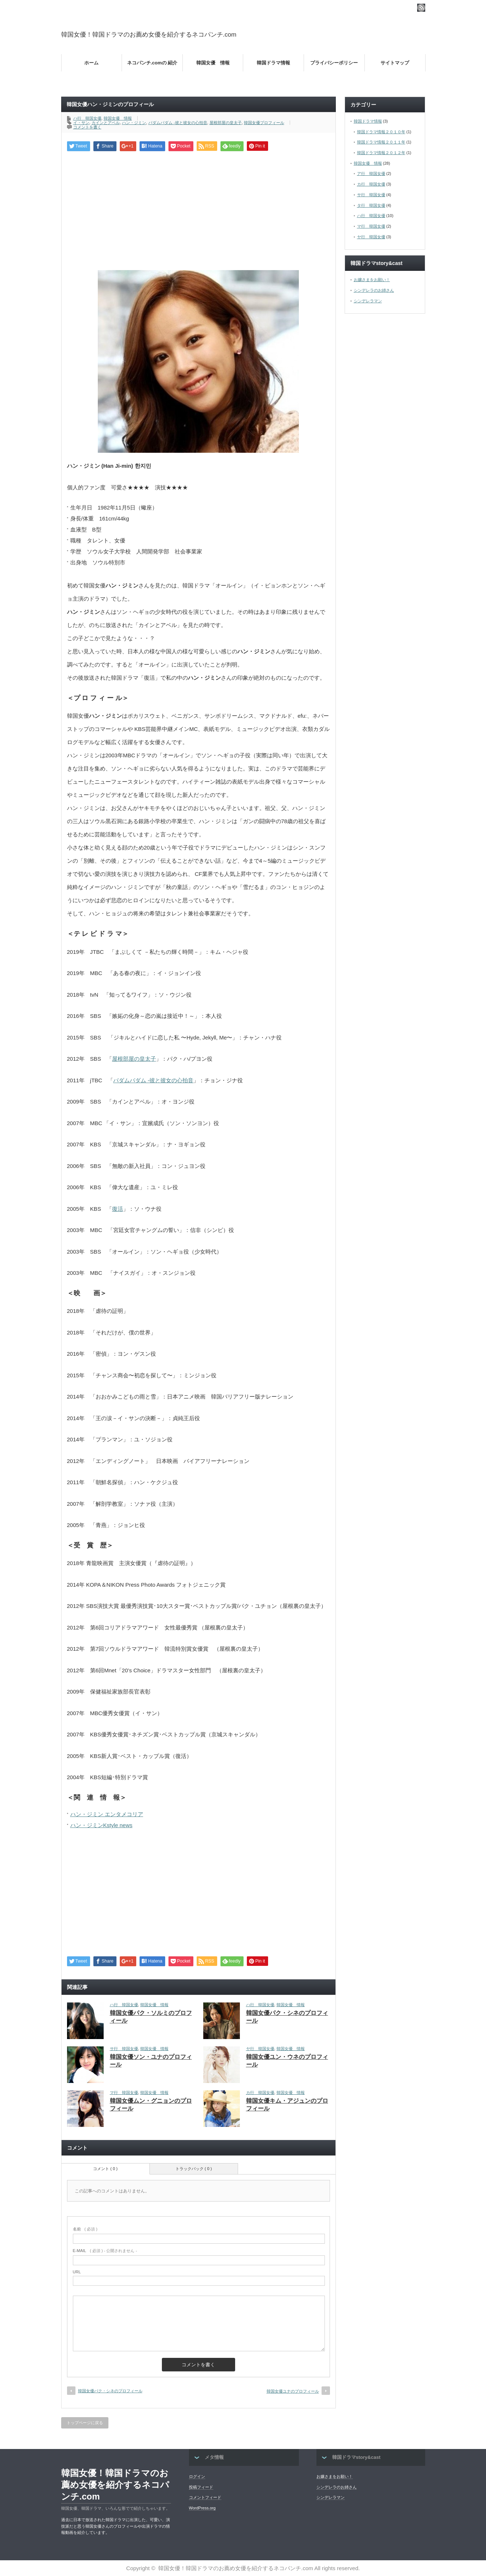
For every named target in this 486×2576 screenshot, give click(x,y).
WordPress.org (202, 2508)
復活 (117, 1209)
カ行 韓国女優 (260, 2092)
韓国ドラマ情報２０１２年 (381, 152)
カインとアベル (106, 122)
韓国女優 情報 (213, 63)
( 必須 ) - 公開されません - (105, 2250)
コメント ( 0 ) (105, 2168)
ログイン (197, 2476)
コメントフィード (205, 2497)
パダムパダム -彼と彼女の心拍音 (177, 122)
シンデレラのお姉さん (374, 290)
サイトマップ (395, 63)
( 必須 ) (85, 2229)
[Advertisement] (339, 34)
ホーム (91, 63)
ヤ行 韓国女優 (260, 2048)
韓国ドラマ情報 (273, 63)
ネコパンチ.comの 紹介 (152, 63)
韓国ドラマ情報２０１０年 (381, 132)
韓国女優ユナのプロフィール (293, 2391)
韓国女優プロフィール (264, 122)
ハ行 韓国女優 (87, 118)
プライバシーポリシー (334, 63)
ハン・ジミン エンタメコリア (106, 1814)
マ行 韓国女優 (124, 2092)
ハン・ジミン (134, 122)
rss (421, 8)
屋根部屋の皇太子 (225, 122)
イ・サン (81, 122)
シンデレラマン (368, 301)
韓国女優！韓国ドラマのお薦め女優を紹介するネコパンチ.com (149, 34)
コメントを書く (87, 127)
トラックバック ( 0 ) (193, 2168)
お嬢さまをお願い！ (372, 279)
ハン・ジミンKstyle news (101, 1825)
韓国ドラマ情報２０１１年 (381, 142)
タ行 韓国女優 (371, 205)
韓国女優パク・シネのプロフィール (110, 2391)
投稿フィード (201, 2487)
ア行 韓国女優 (371, 173)
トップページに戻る (85, 2422)
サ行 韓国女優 (124, 2048)
